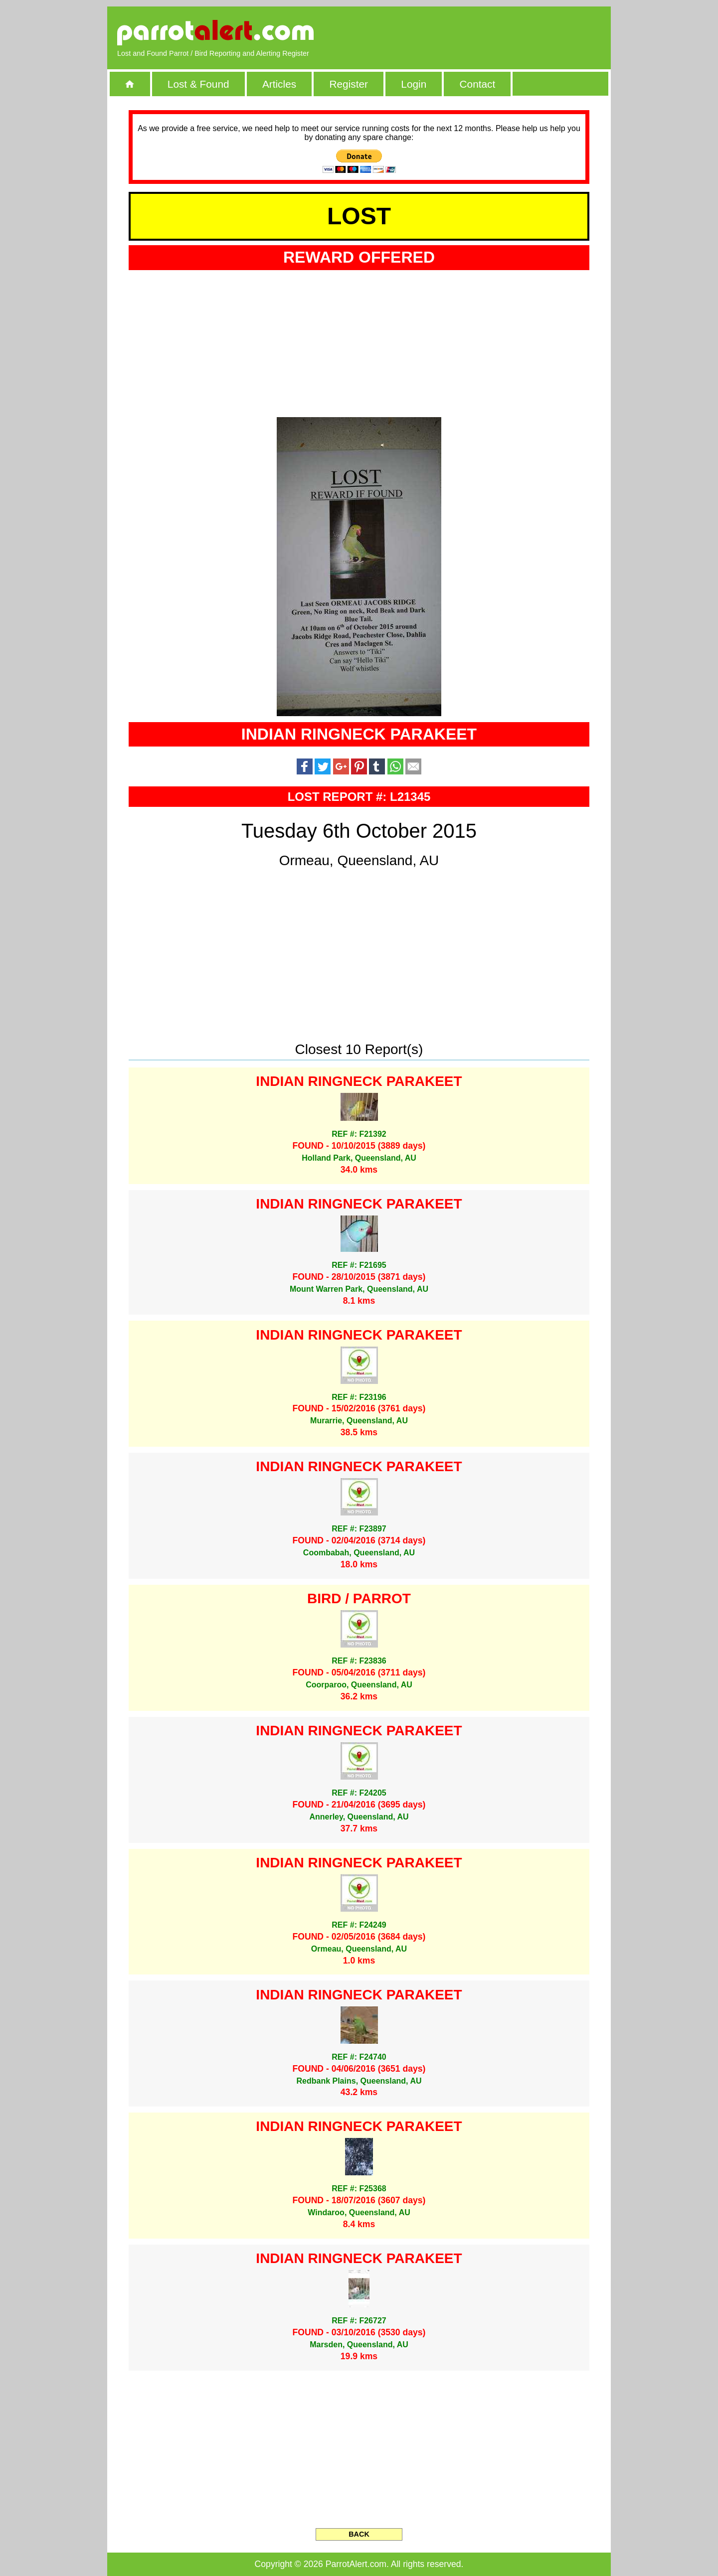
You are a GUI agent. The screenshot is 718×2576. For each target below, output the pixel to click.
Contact (478, 84)
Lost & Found (198, 84)
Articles (279, 84)
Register (348, 84)
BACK (359, 2534)
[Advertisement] (486, 32)
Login (413, 84)
